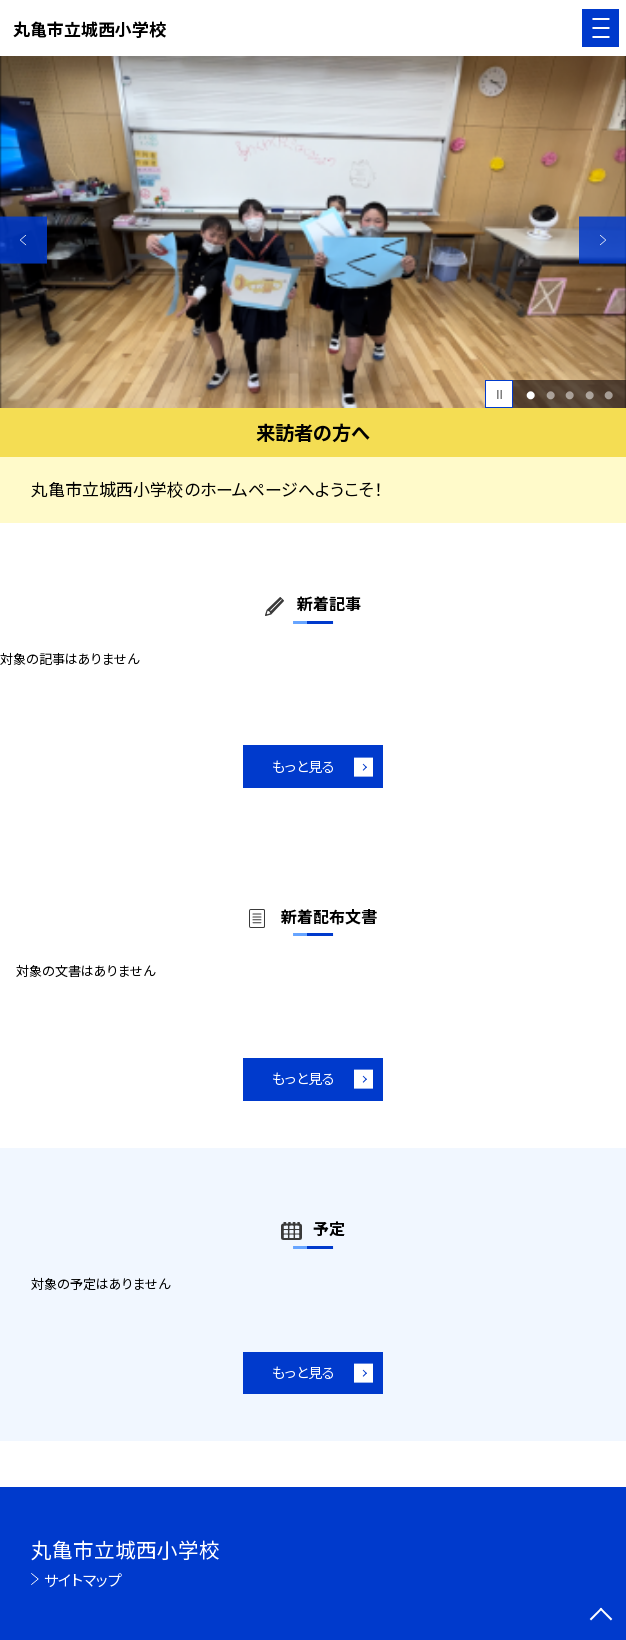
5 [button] (608, 394)
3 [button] (569, 394)
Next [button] (602, 240)
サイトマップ (83, 1579)
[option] (313, 232)
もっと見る (303, 766)
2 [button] (550, 394)
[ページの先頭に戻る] (601, 1616)
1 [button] (530, 394)
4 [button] (589, 394)
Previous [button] (23, 240)
